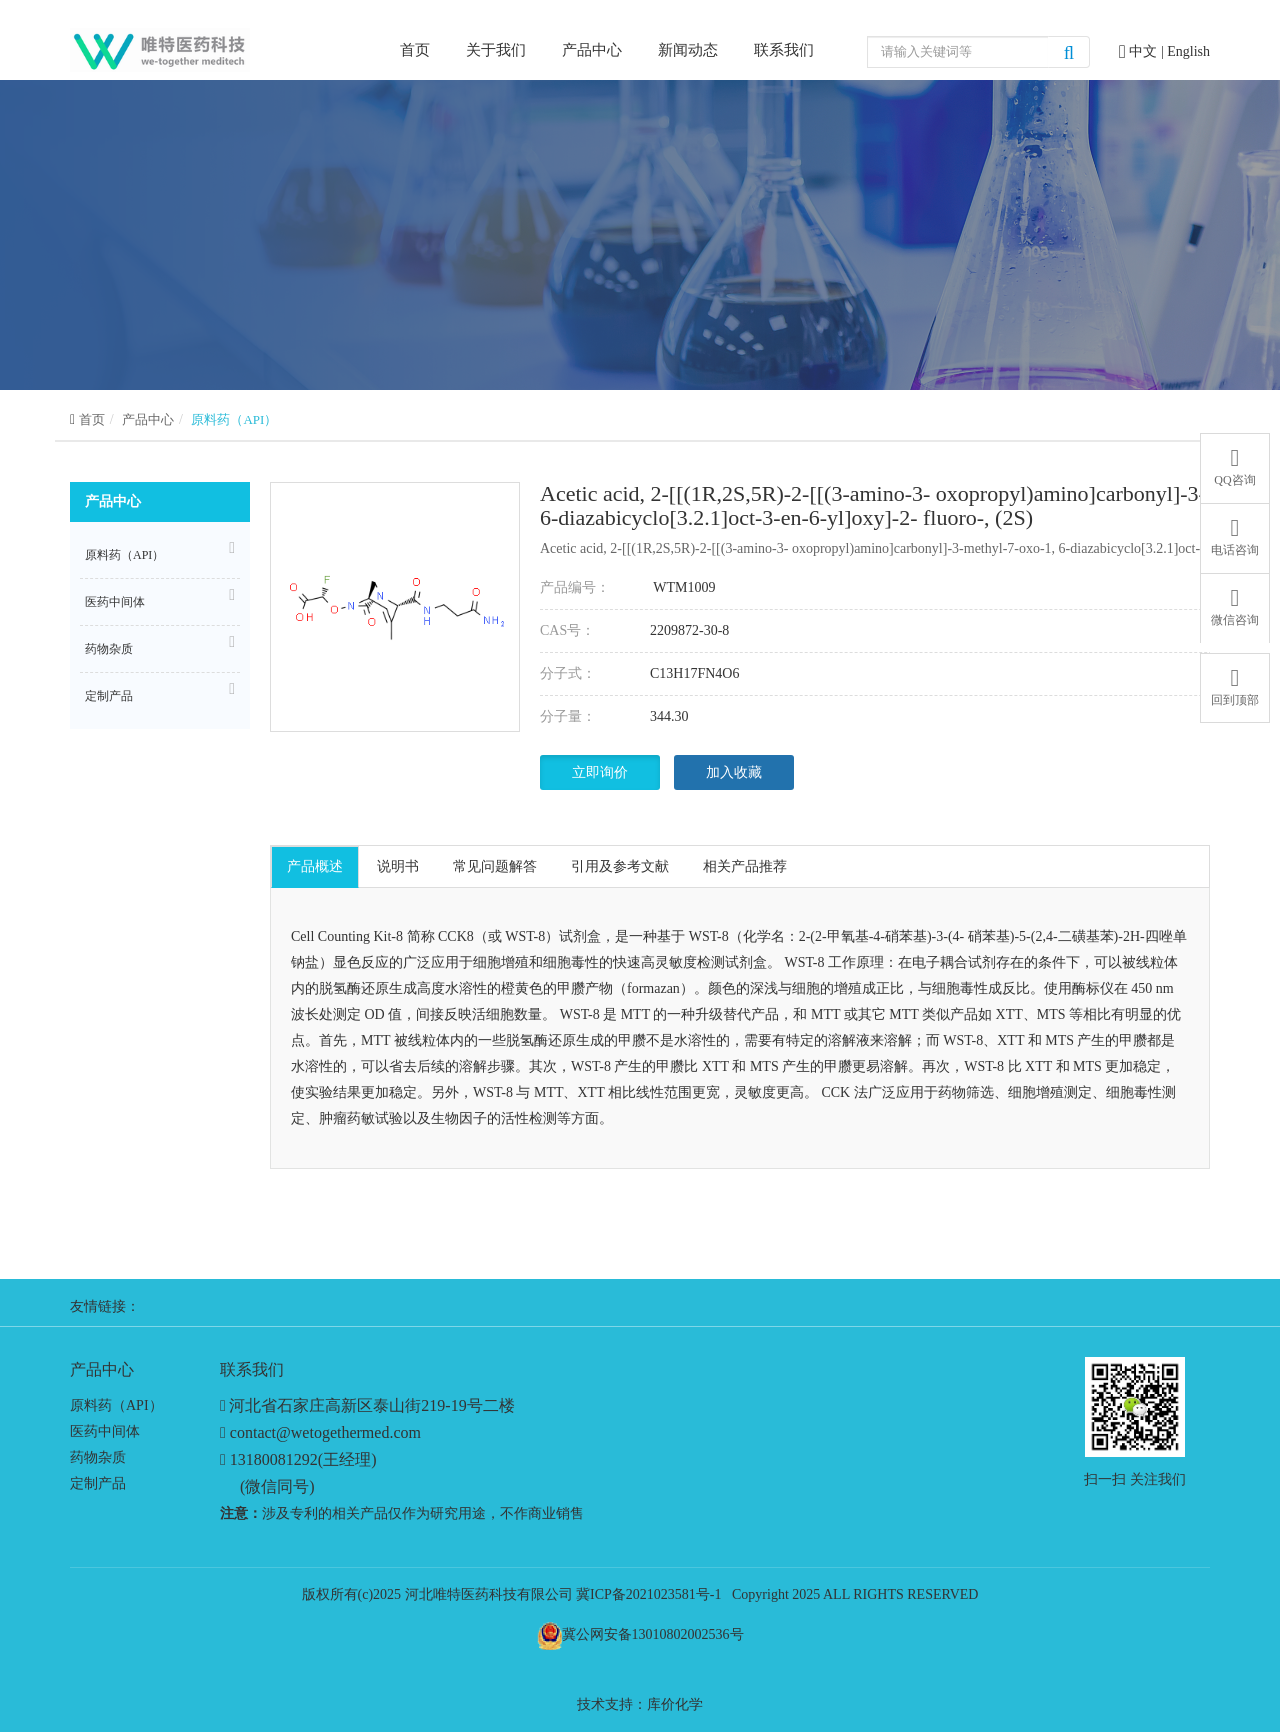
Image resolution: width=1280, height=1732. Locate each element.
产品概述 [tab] (315, 866)
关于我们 (496, 50)
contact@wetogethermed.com (325, 1432)
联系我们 (784, 50)
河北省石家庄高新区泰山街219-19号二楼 (371, 1405)
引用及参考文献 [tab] (620, 866)
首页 (415, 48)
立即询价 (600, 772)
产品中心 (592, 50)
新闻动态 (688, 50)
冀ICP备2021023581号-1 (648, 1594)
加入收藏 (734, 772)
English (1188, 51)
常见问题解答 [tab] (495, 866)
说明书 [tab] (398, 866)
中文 (1145, 51)
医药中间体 (160, 599)
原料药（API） (234, 419)
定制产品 (160, 693)
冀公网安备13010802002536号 (653, 1634)
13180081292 (274, 1459)
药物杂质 (160, 646)
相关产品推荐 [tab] (745, 866)
